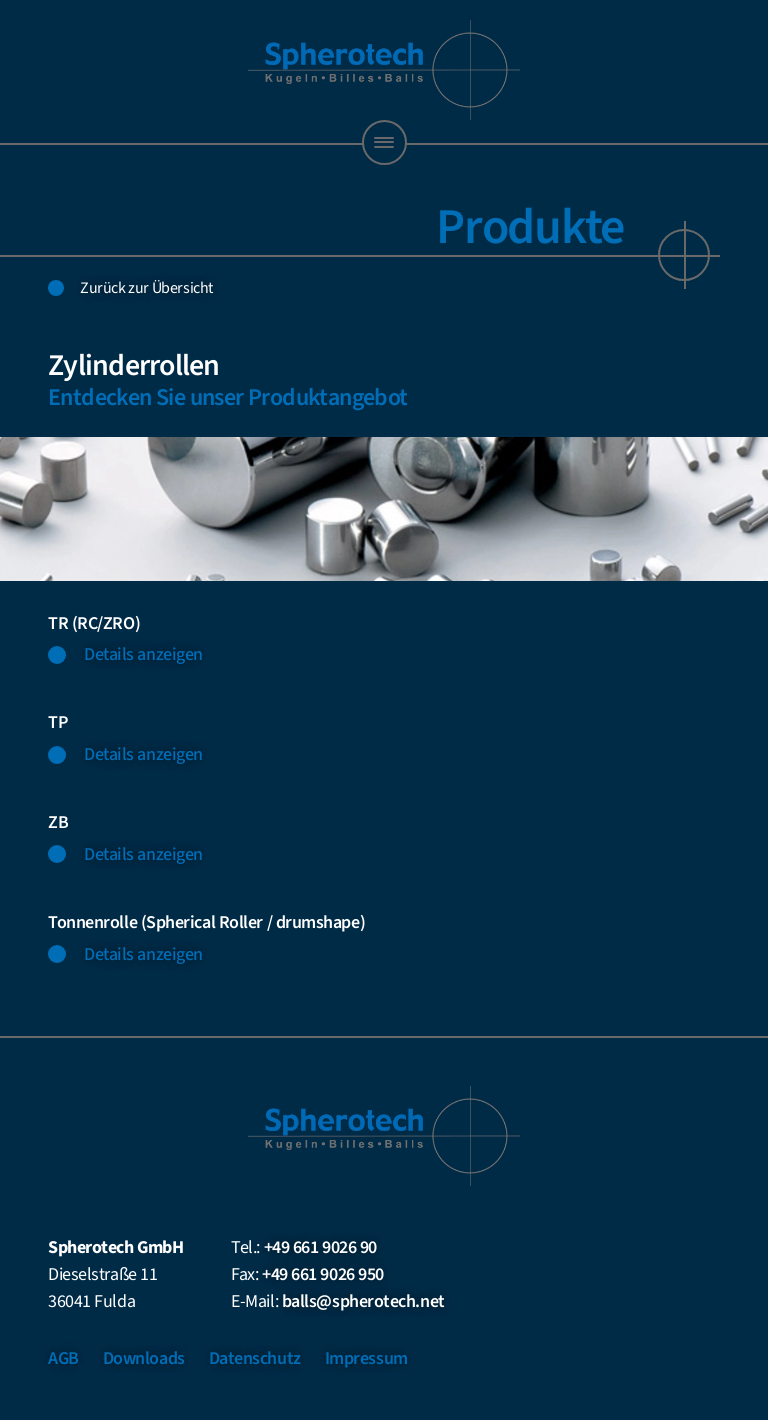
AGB (63, 1358)
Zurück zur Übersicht (146, 288)
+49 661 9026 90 (320, 1247)
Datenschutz (255, 1358)
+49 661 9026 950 (323, 1274)
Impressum (366, 1358)
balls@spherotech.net (363, 1301)
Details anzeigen (143, 654)
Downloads (144, 1358)
